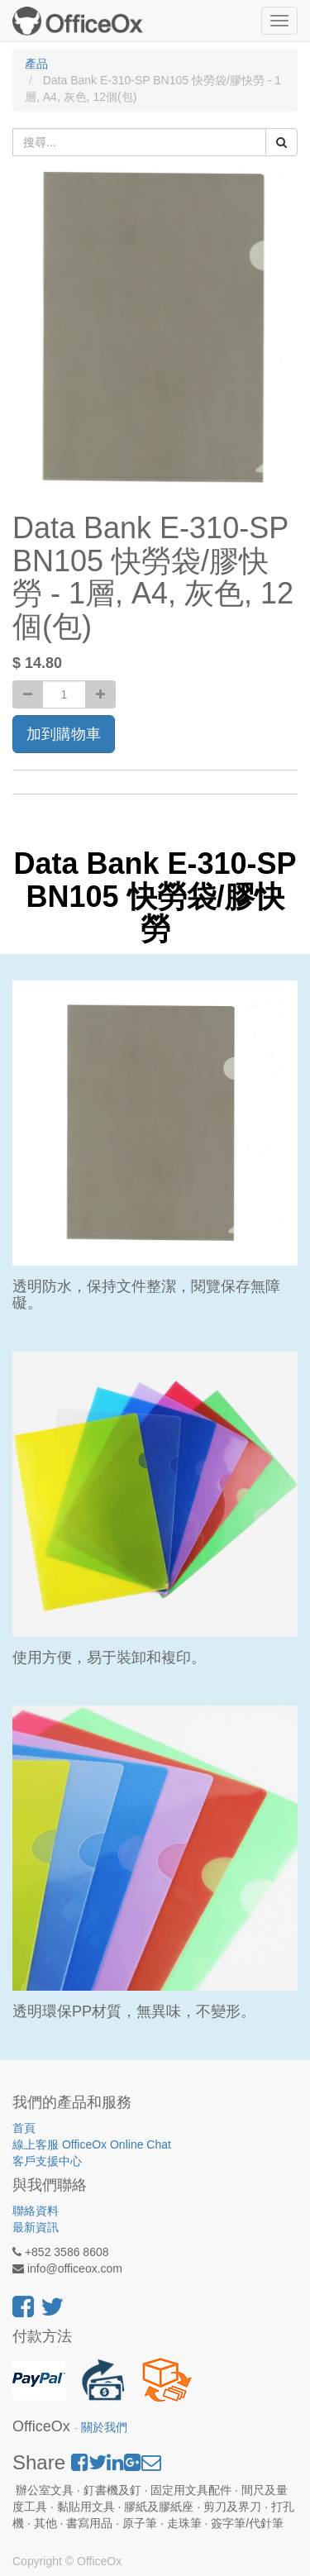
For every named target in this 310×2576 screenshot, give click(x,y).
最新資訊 (35, 2227)
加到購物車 (63, 734)
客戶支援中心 (47, 2161)
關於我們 (104, 2427)
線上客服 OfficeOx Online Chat (91, 2144)
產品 (36, 63)
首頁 (24, 2128)
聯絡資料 (35, 2210)
